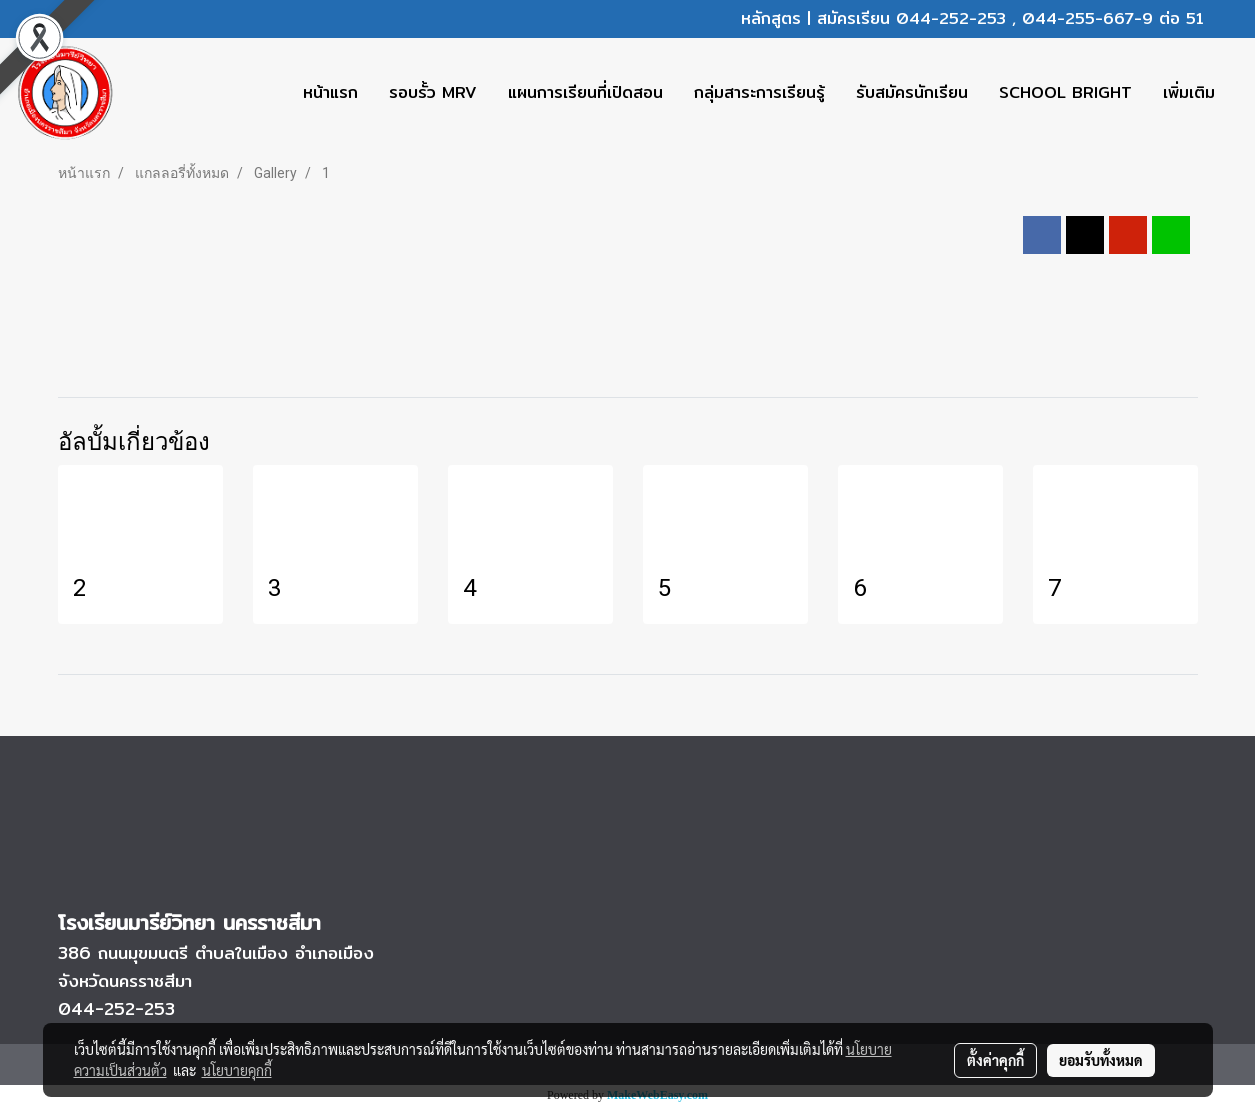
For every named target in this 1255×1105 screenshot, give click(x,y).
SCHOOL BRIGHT (1065, 92)
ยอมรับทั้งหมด (1101, 1060)
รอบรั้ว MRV (433, 92)
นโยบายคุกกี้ (237, 1070)
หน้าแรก (330, 92)
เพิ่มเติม (1189, 92)
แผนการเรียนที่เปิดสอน (585, 92)
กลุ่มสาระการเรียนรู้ (759, 92)
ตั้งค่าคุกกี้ (995, 1060)
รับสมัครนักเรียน (912, 92)
